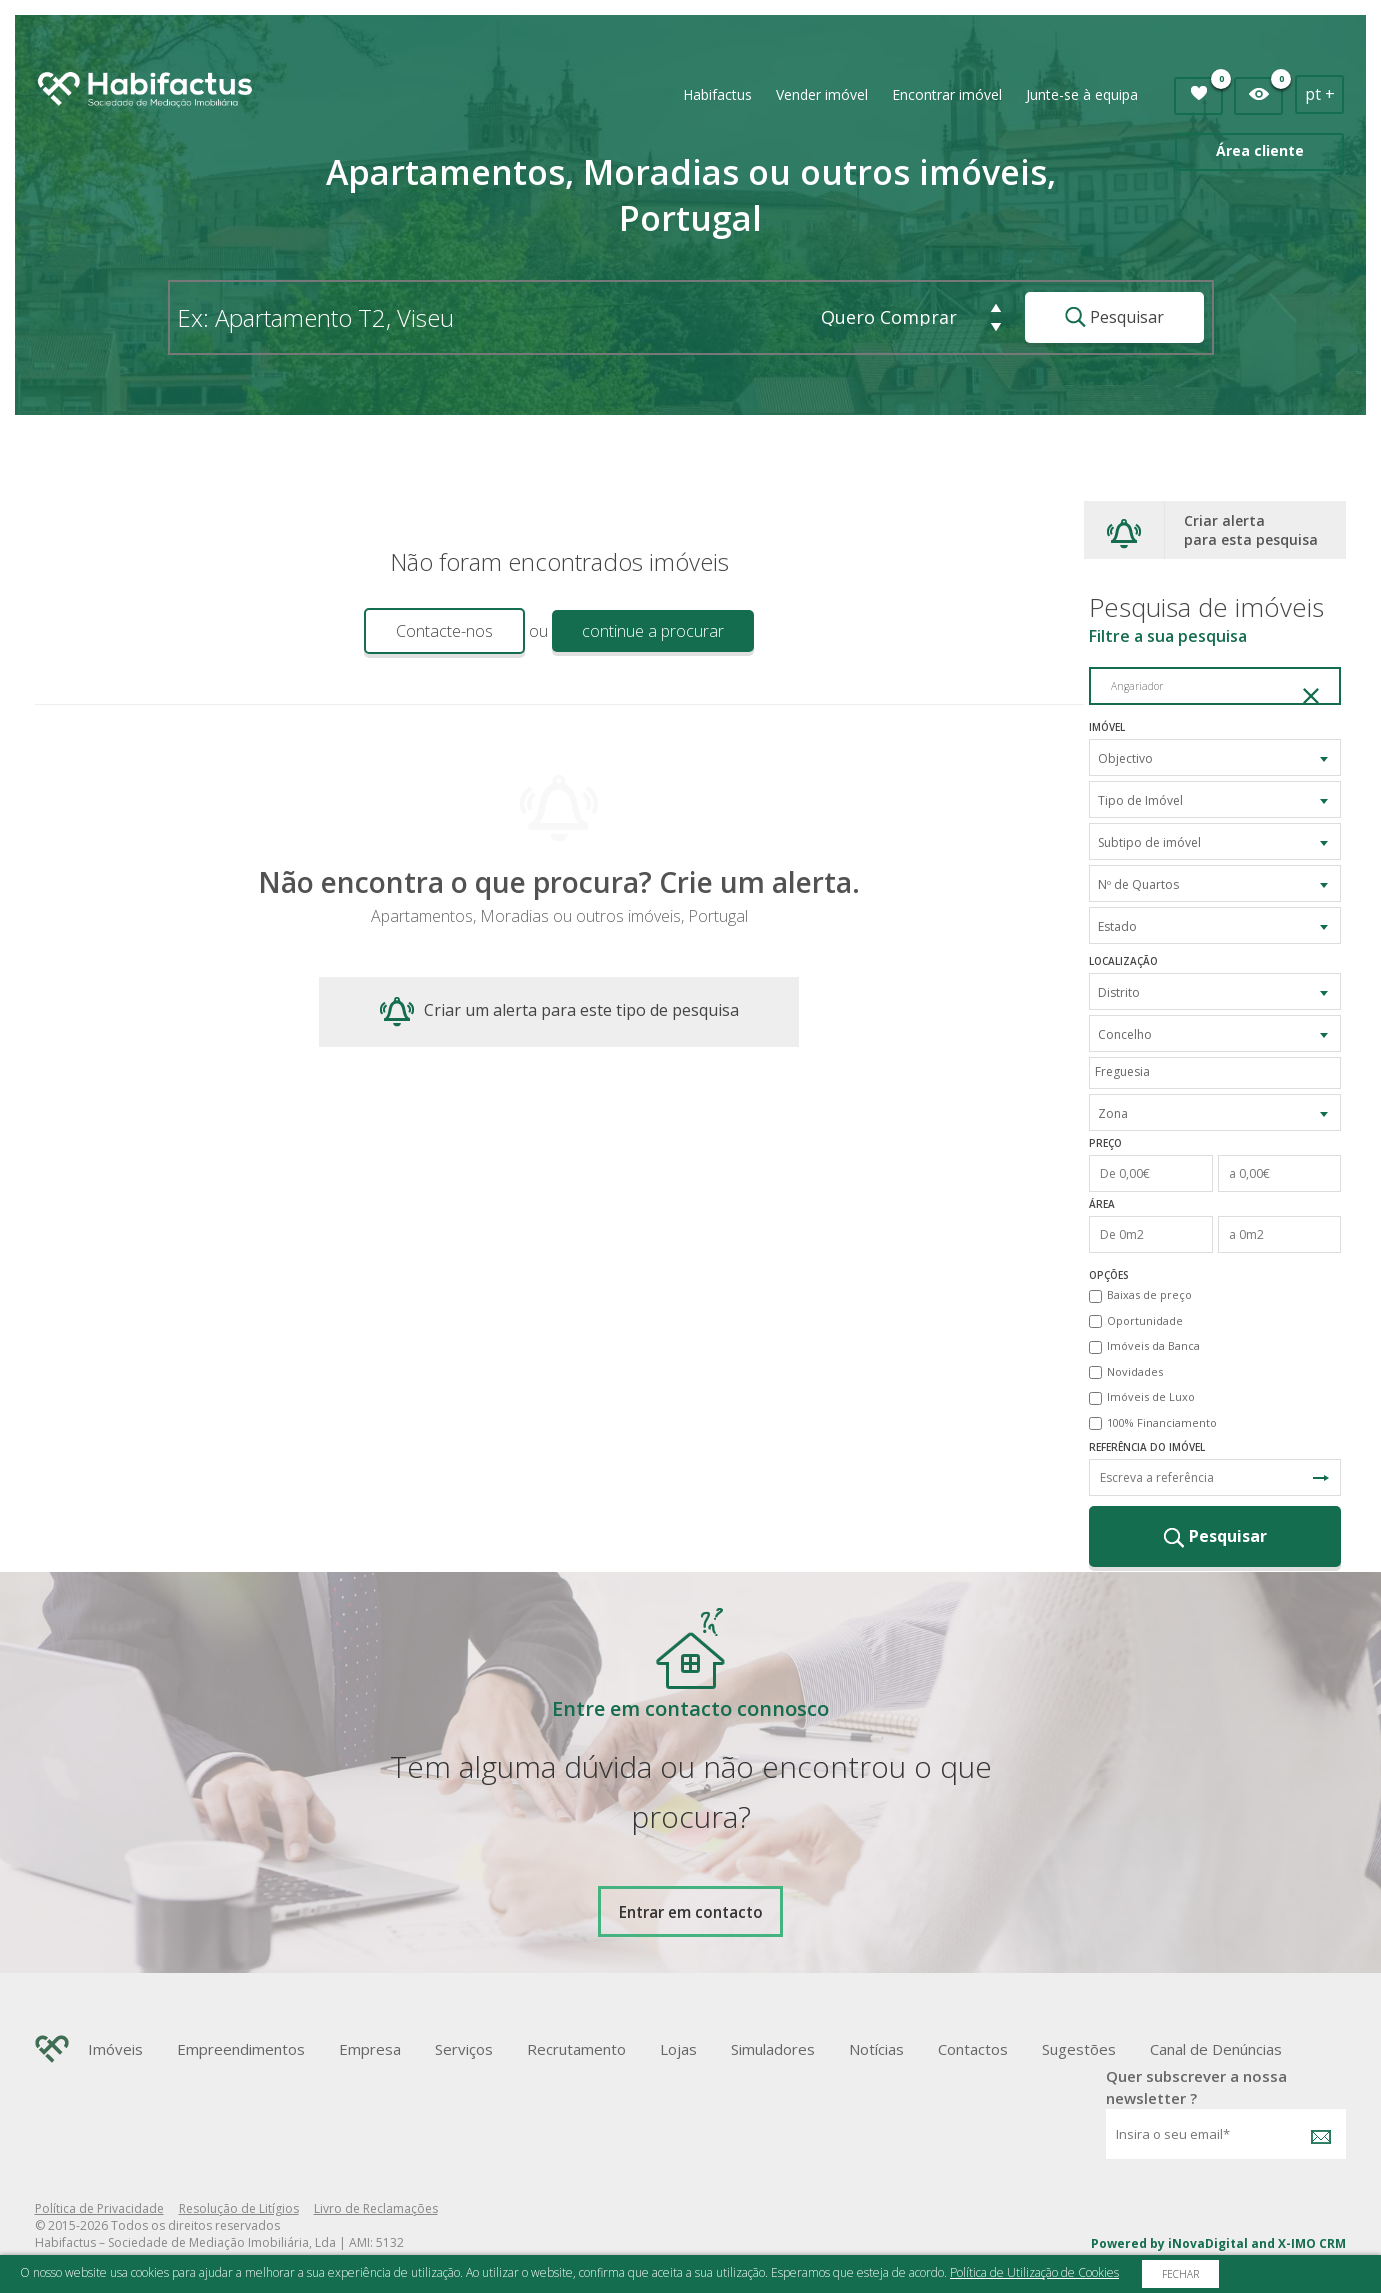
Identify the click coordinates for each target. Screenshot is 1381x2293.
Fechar (1180, 2274)
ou (538, 631)
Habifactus (717, 94)
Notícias (876, 2049)
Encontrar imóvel (947, 94)
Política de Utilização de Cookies (1034, 2272)
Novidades (1135, 1371)
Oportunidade (1145, 1320)
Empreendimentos (241, 2049)
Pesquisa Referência (1321, 1478)
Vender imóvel (822, 94)
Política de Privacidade (99, 2208)
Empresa (370, 2049)
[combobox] (1215, 757)
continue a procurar (653, 631)
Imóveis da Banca (1153, 1345)
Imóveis (115, 2049)
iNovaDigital (1208, 2243)
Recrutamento (576, 2049)
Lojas (678, 2049)
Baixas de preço (1149, 1294)
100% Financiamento (1162, 1422)
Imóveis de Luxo (1151, 1396)
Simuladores (773, 2049)
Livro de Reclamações (376, 2208)
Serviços (464, 2049)
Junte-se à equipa (1082, 94)
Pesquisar (1114, 317)
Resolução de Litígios (239, 2208)
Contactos (973, 2049)
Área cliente (1260, 150)
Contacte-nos (444, 631)
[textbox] (1220, 1071)
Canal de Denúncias (1216, 2049)
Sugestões (1079, 2049)
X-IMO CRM (1312, 2243)
